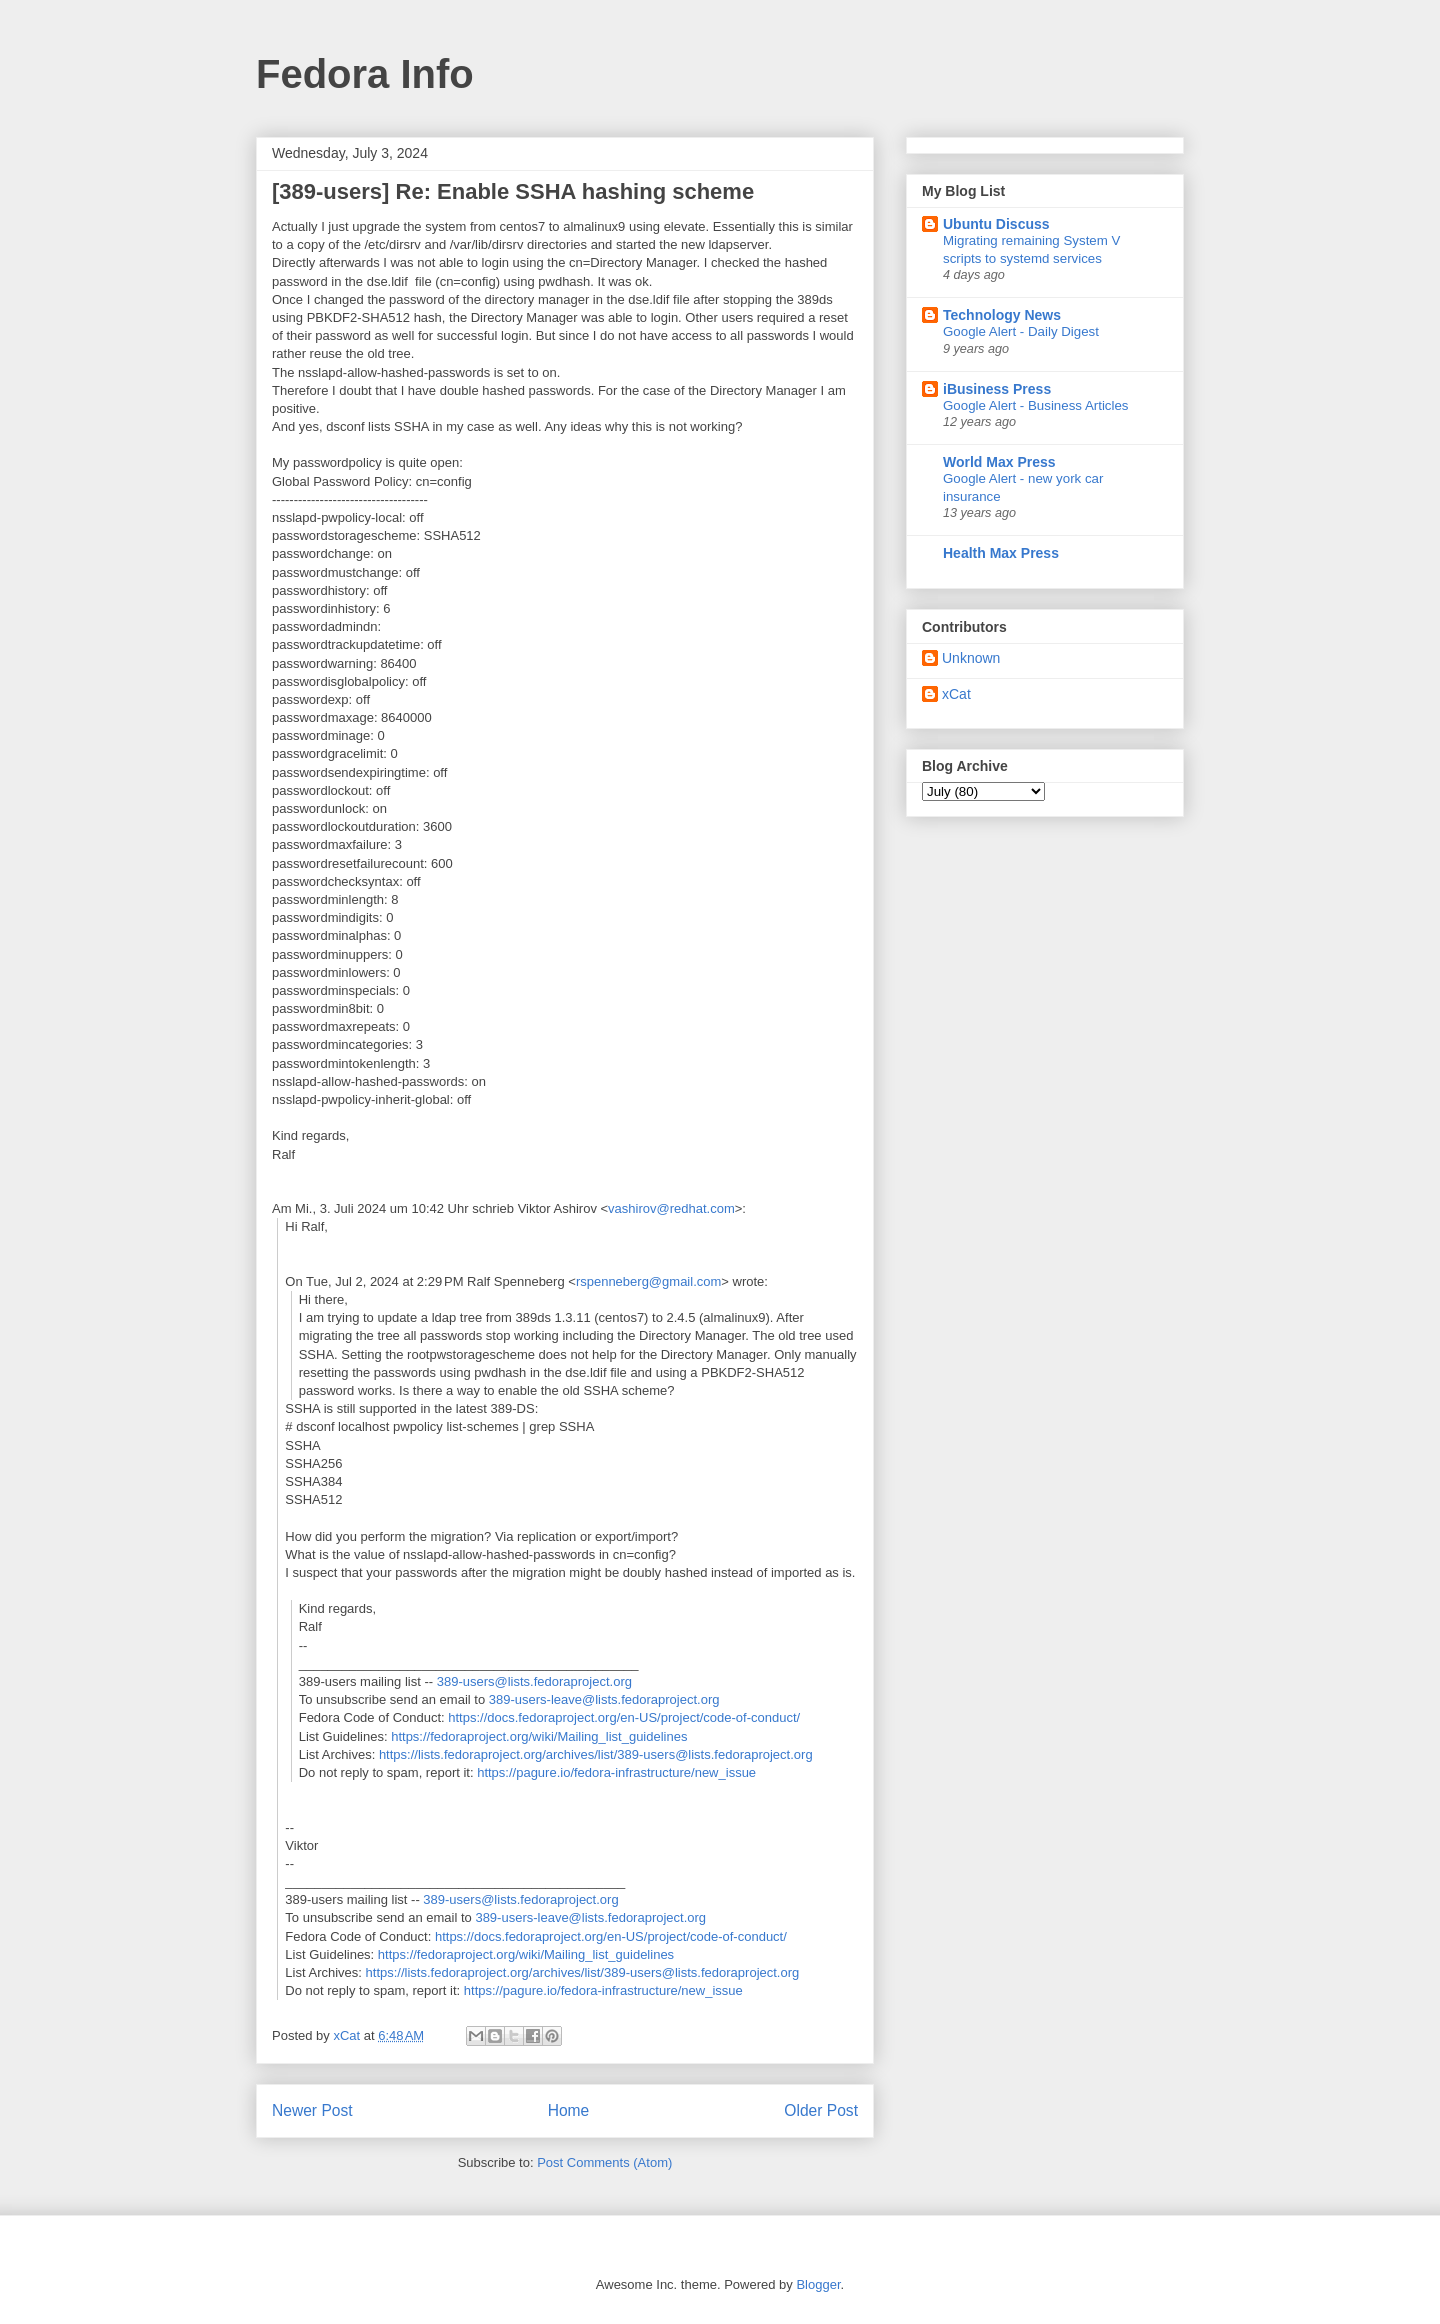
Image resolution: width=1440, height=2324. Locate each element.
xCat (956, 694)
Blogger (818, 2284)
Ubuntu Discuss (996, 224)
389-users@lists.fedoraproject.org (534, 1681)
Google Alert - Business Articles (1036, 405)
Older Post (821, 2110)
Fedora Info (365, 74)
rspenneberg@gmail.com (648, 1281)
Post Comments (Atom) (604, 2162)
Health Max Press (1001, 553)
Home (569, 2110)
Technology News (1002, 315)
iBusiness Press (997, 389)
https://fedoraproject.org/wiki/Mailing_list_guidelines (539, 1736)
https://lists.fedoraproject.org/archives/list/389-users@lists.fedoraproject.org (596, 1754)
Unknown (971, 658)
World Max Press (999, 462)
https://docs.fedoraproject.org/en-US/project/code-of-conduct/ (624, 1717)
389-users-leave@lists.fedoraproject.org (604, 1699)
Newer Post (312, 2110)
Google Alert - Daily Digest (1021, 331)
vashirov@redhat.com (671, 1208)
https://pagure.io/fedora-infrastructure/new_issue (616, 1772)
